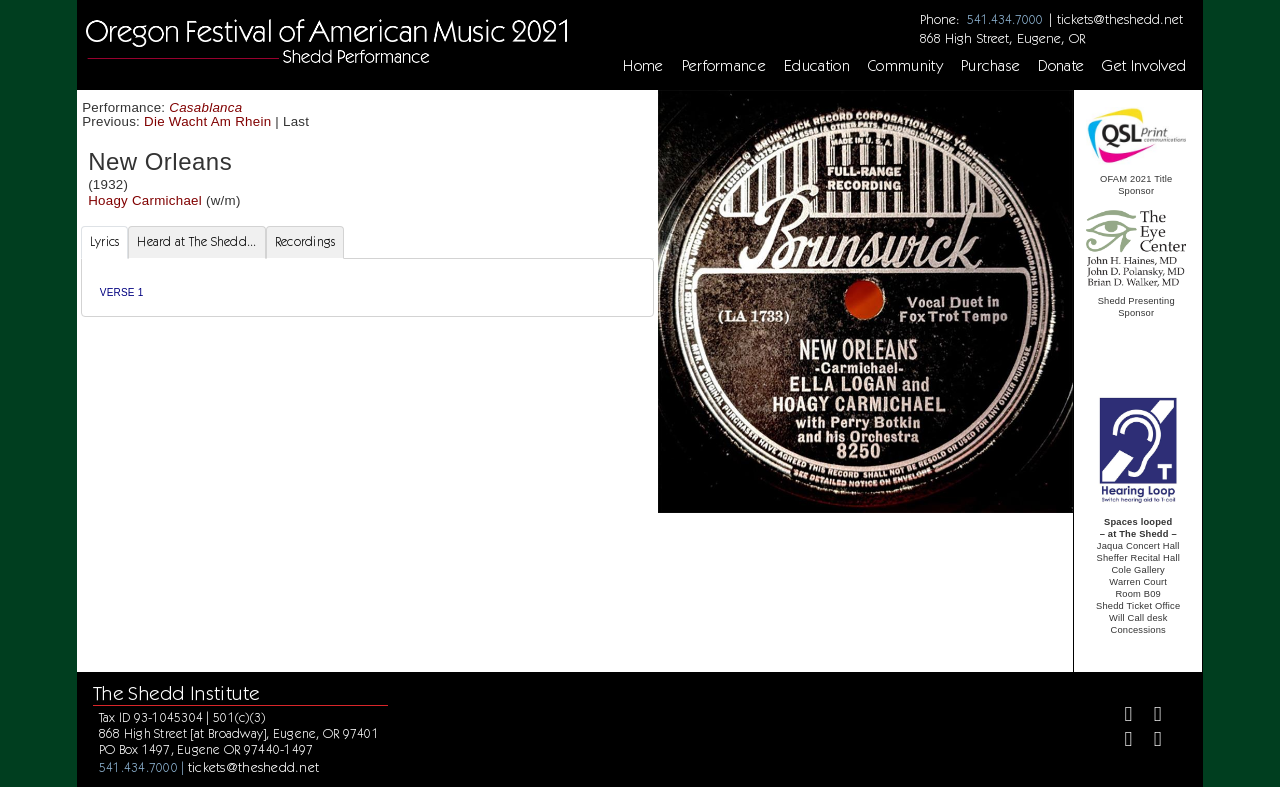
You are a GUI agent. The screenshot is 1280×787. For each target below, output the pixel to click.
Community (905, 66)
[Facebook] (1119, 716)
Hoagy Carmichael (145, 200)
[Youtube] (1149, 741)
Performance (724, 66)
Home (643, 66)
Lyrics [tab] (105, 241)
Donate (1061, 66)
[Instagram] (1119, 741)
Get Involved (1144, 66)
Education (817, 66)
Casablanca (205, 107)
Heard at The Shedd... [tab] (196, 241)
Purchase (991, 66)
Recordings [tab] (305, 241)
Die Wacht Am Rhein (207, 121)
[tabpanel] (367, 287)
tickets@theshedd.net (1120, 19)
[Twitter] (1149, 716)
